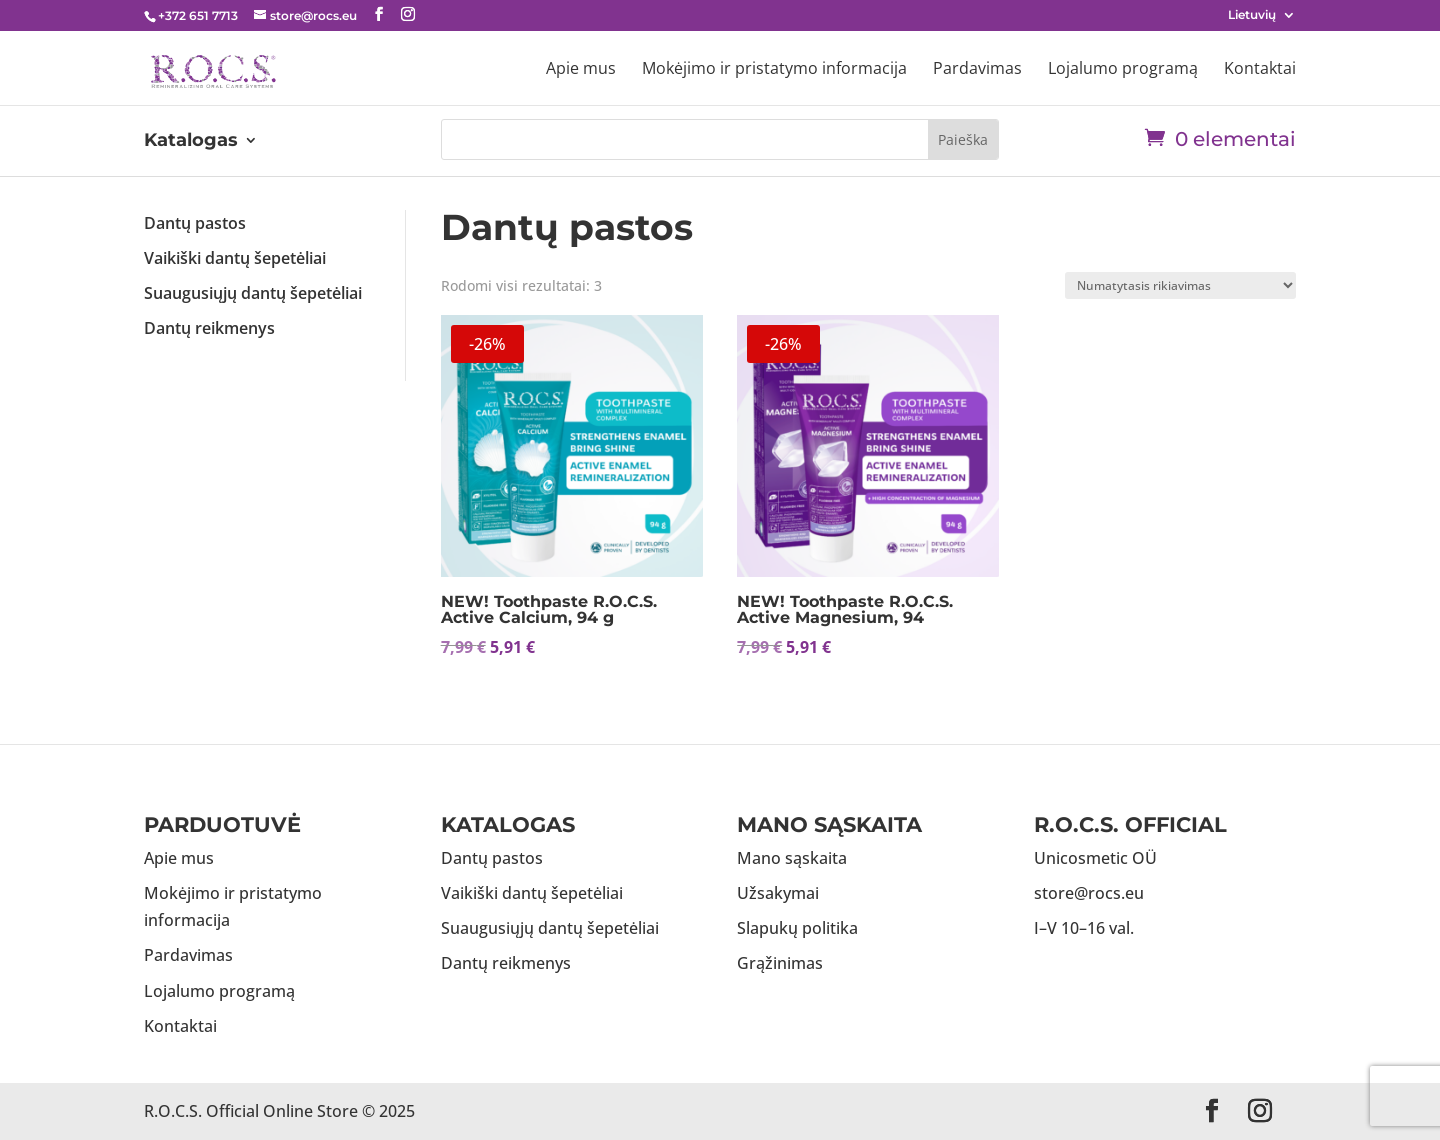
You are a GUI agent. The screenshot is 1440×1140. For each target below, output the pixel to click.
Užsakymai (778, 893)
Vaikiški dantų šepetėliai (235, 258)
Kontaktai (1260, 70)
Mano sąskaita (792, 858)
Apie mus (581, 70)
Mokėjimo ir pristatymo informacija (774, 70)
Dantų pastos (195, 223)
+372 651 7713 (198, 15)
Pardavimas (977, 70)
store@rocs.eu (1089, 893)
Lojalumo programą (1123, 70)
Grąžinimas (780, 963)
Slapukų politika (797, 928)
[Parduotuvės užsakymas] (1180, 285)
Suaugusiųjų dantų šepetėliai (253, 293)
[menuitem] (1262, 19)
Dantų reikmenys (209, 328)
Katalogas (191, 142)
